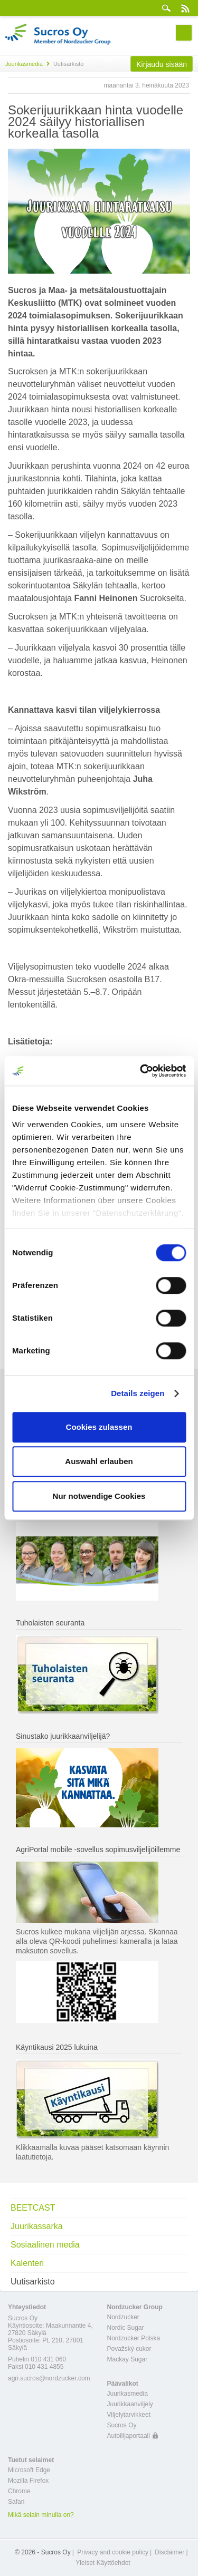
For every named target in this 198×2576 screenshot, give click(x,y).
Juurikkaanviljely (130, 2404)
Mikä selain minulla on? (41, 2515)
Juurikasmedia (24, 64)
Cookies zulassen (99, 1426)
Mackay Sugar (127, 2359)
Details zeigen (137, 1393)
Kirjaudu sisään (161, 64)
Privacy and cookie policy (112, 2552)
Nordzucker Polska (134, 2338)
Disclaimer (169, 2552)
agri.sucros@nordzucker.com (49, 2378)
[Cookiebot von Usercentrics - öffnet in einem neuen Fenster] (141, 1071)
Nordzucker (123, 2317)
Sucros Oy (122, 2425)
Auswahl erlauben (99, 1461)
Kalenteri (27, 2263)
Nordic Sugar (125, 2327)
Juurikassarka (37, 2226)
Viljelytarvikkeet (128, 2414)
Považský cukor (129, 2348)
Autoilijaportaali (128, 2435)
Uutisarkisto (33, 2281)
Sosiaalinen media (45, 2244)
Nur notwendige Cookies (99, 1496)
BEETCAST (33, 2207)
